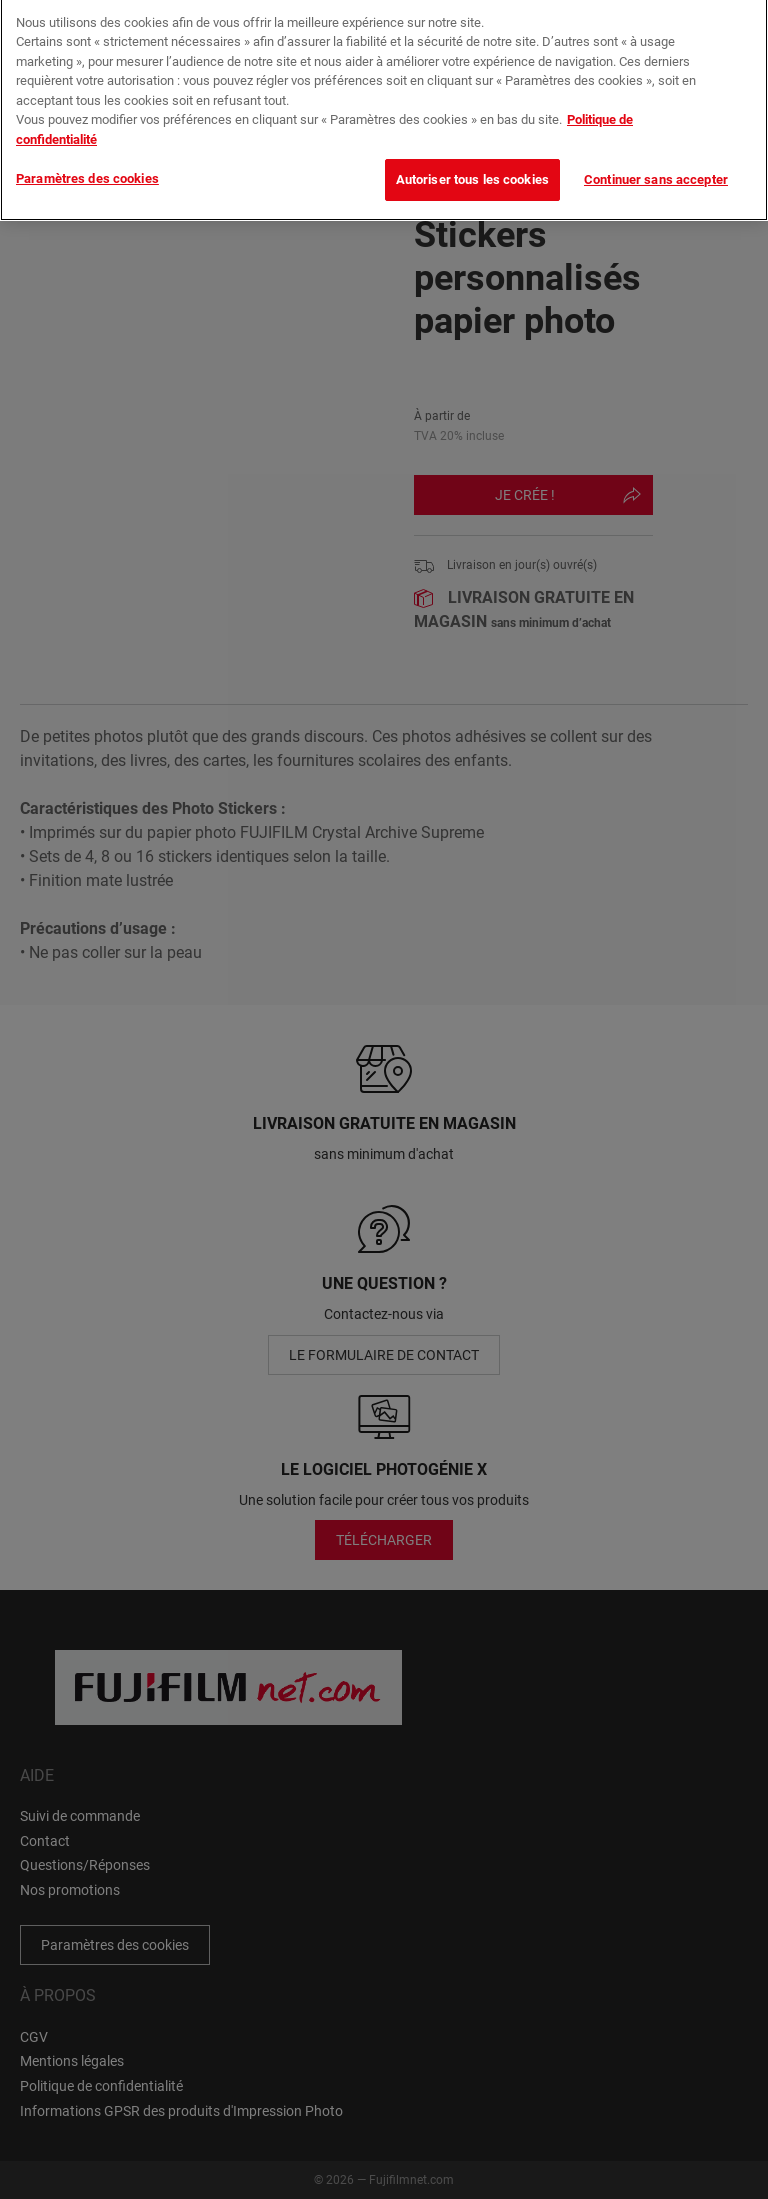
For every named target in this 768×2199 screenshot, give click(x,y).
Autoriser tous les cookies (472, 168)
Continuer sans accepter (656, 168)
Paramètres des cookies (87, 167)
